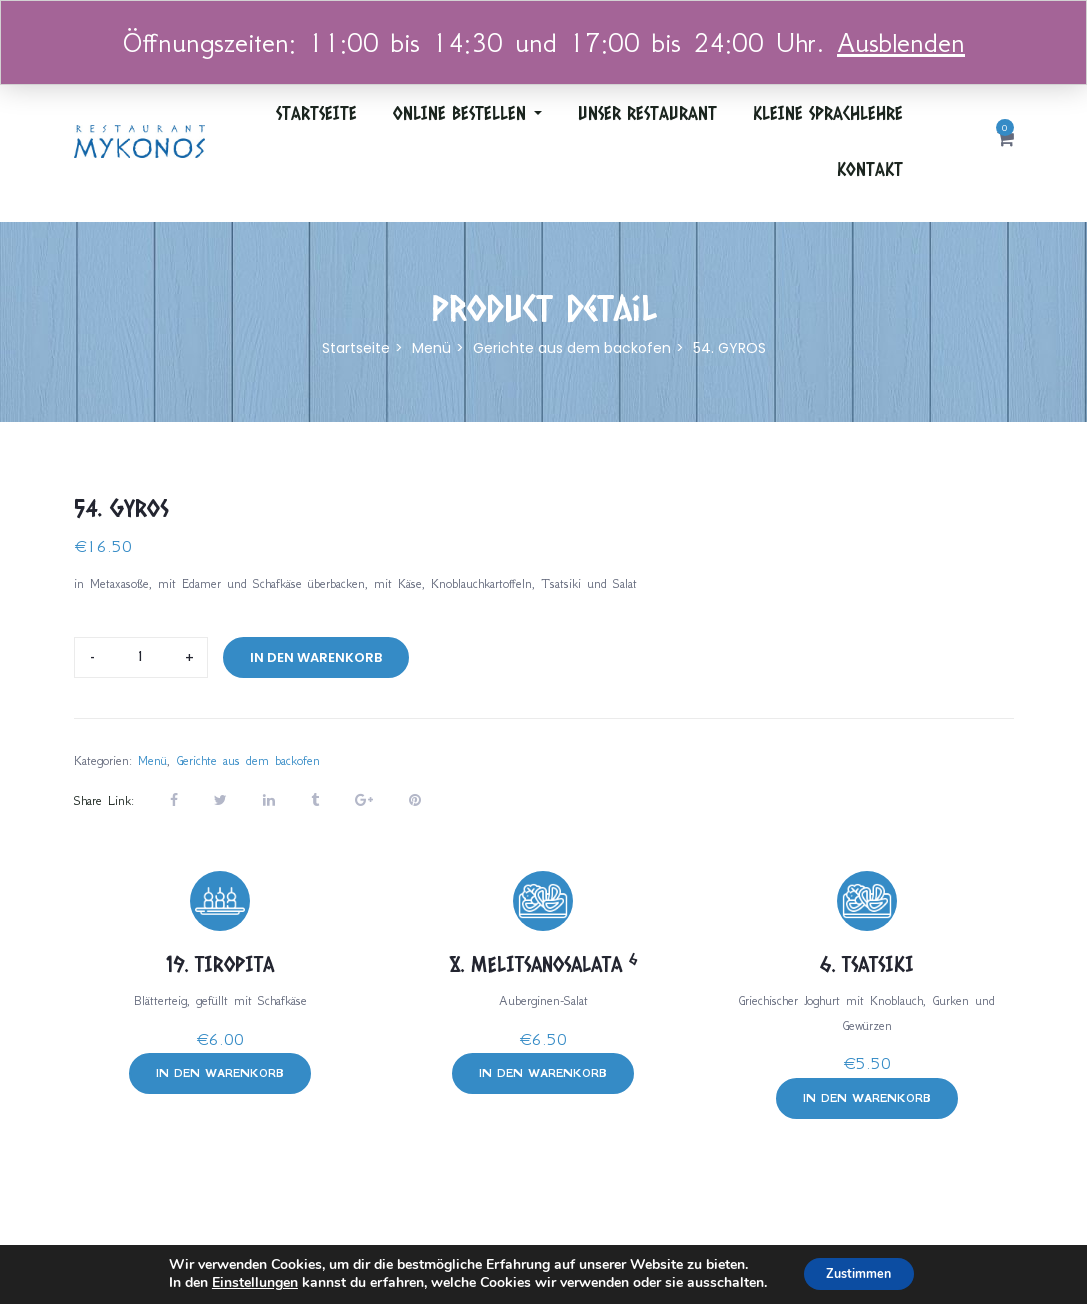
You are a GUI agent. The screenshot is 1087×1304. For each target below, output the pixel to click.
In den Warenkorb (316, 657)
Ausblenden (901, 42)
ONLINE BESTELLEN (467, 113)
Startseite (316, 113)
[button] (1005, 140)
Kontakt (870, 169)
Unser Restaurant (647, 113)
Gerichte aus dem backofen (572, 348)
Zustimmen (858, 1272)
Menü (431, 348)
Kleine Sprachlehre (828, 113)
